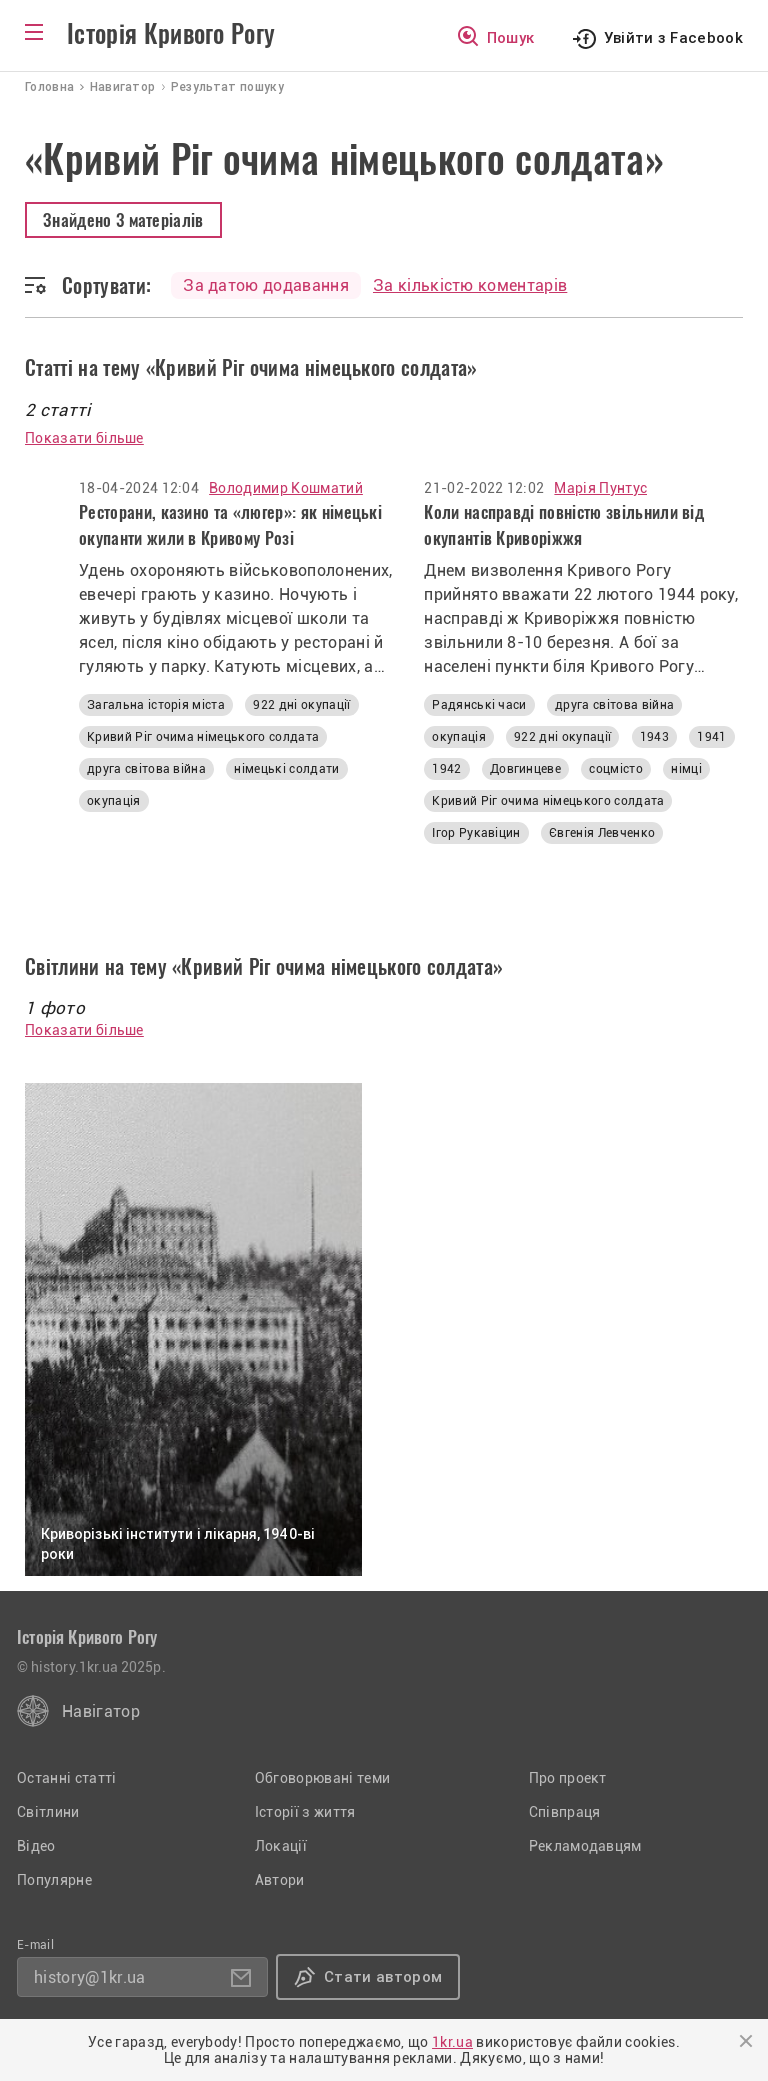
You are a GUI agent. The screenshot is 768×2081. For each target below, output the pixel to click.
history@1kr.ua (89, 1977)
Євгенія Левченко (602, 833)
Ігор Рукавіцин (476, 833)
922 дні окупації (301, 705)
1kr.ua (452, 2042)
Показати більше (84, 438)
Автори (280, 1880)
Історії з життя (305, 1812)
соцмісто (616, 769)
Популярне (54, 1880)
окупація (114, 801)
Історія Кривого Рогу (171, 34)
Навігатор (101, 1711)
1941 (711, 737)
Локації (281, 1846)
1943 (654, 737)
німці (686, 769)
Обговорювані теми (322, 1778)
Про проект (568, 1778)
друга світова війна (146, 769)
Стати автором (383, 1977)
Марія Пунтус (600, 488)
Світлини (48, 1812)
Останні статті (66, 1778)
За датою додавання (266, 285)
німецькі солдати (286, 769)
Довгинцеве (525, 769)
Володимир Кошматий (286, 488)
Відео (36, 1846)
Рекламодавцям (585, 1846)
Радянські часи (479, 705)
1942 (446, 769)
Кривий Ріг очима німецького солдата (203, 737)
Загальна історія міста (156, 705)
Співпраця (565, 1812)
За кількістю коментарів (470, 285)
